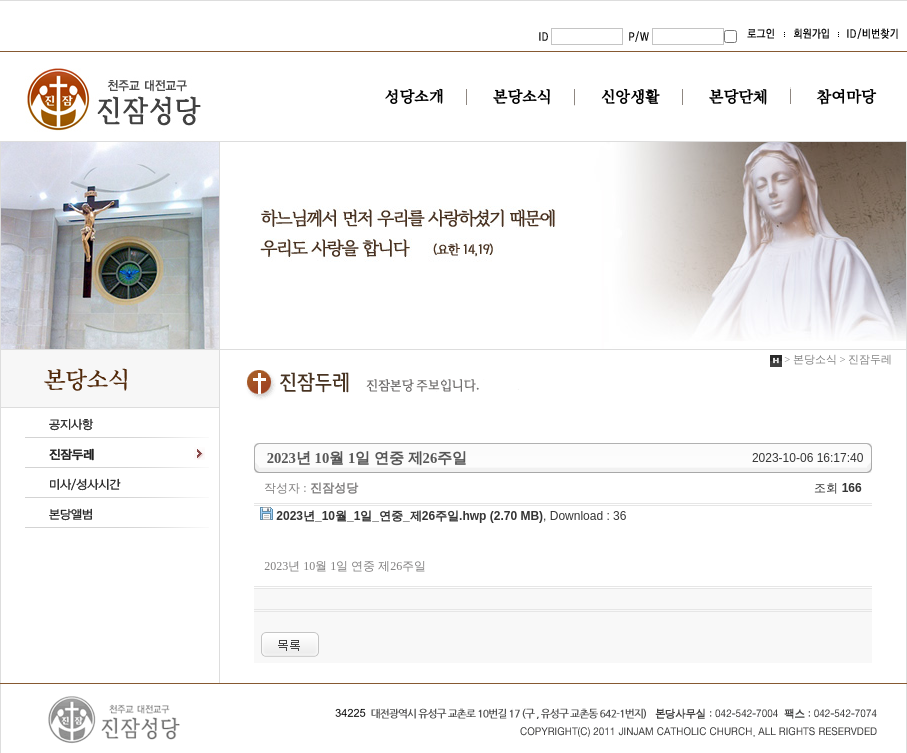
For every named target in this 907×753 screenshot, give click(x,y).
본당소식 (522, 97)
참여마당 (846, 97)
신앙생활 (630, 97)
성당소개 (414, 97)
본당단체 (738, 97)
